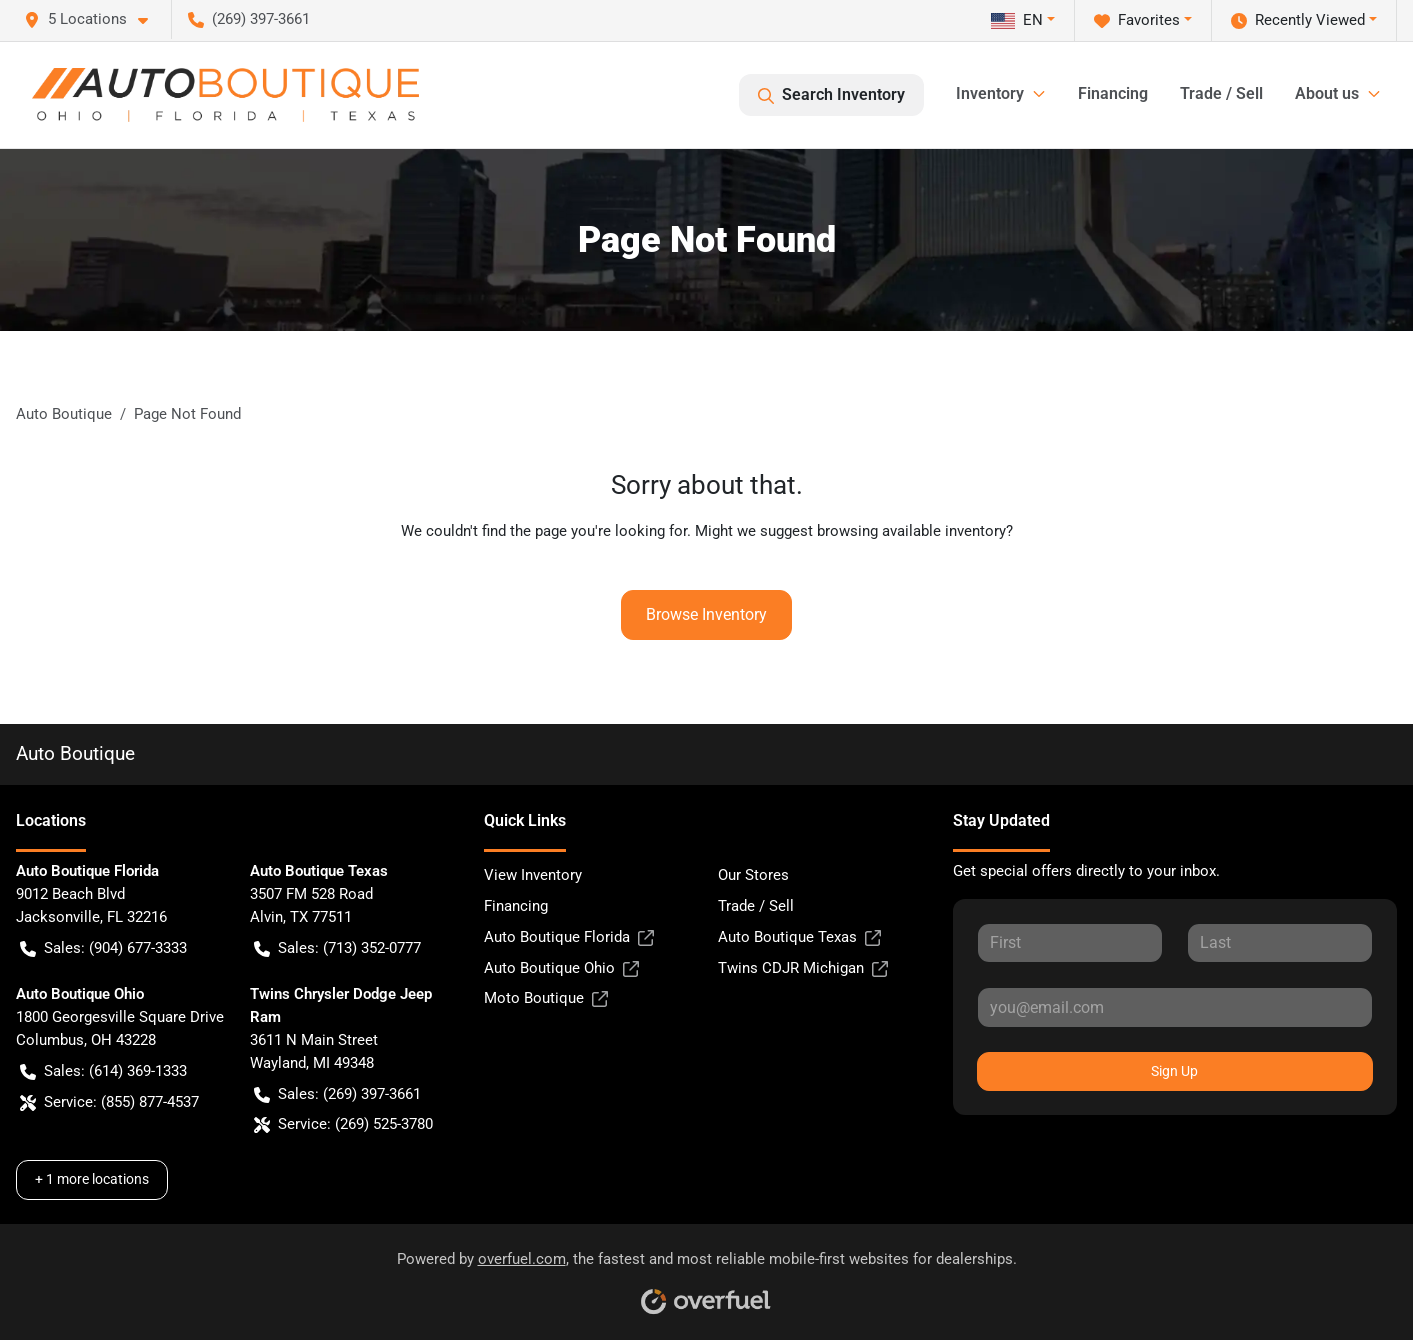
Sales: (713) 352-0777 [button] (337, 948)
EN (1017, 20)
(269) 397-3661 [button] (249, 19)
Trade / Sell (1221, 93)
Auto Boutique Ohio (561, 968)
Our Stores (753, 875)
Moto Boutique (546, 998)
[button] (94, 19)
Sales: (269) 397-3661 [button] (337, 1094)
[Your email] (1175, 1007)
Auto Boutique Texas (799, 937)
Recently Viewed (1298, 20)
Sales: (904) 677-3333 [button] (103, 948)
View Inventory (533, 875)
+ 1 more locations (92, 1179)
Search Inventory (831, 95)
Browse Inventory (706, 614)
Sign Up (1174, 1071)
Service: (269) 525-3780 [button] (343, 1124)
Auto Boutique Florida (569, 937)
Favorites (1137, 20)
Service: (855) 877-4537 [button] (109, 1102)
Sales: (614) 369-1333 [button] (103, 1071)
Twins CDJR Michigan (803, 968)
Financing (1113, 93)
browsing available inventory (911, 531)
